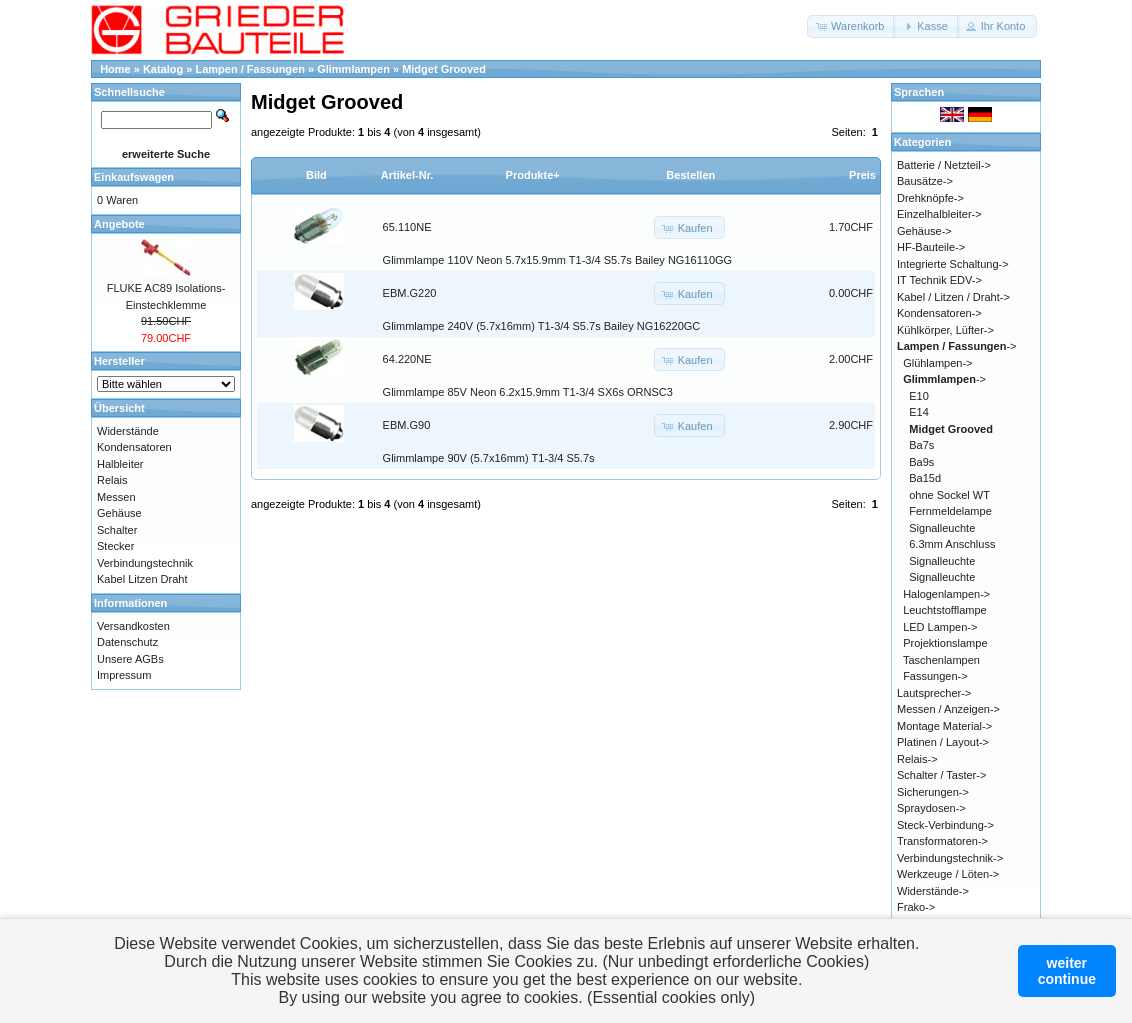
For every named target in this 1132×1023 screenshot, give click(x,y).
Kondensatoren (134, 447)
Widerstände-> (933, 891)
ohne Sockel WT (949, 495)
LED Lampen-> (940, 627)
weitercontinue (1067, 971)
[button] (851, 26)
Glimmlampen (353, 69)
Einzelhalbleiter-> (939, 214)
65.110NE (407, 227)
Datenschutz (127, 642)
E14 (919, 412)
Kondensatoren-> (939, 313)
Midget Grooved (444, 69)
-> (957, 346)
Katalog (163, 69)
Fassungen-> (935, 676)
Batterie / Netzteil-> (944, 165)
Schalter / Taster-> (941, 775)
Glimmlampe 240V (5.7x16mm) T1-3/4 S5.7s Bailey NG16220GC (542, 326)
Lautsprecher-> (934, 693)
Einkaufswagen (134, 177)
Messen (116, 497)
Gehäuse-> (924, 231)
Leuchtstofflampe (945, 610)
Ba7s (921, 445)
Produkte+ (533, 175)
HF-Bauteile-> (931, 247)
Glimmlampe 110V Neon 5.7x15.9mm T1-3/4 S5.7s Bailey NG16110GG (558, 260)
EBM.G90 (407, 425)
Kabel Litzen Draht (142, 579)
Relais (112, 480)
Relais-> (917, 759)
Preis (862, 175)
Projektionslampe (945, 643)
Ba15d (925, 478)
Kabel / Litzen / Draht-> (953, 297)
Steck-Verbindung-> (945, 825)
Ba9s (921, 462)
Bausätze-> (925, 181)
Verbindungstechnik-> (950, 858)
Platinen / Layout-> (943, 742)
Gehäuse (119, 513)
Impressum (124, 675)
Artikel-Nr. (407, 175)
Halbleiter (120, 464)
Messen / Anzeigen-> (948, 709)
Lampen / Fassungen (250, 69)
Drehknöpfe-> (930, 198)
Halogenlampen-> (946, 594)
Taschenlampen (941, 660)
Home (115, 69)
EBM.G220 (410, 293)
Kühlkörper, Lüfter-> (945, 330)
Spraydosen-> (931, 808)
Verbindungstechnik (145, 563)
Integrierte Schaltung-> (953, 264)
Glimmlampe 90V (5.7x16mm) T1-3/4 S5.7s (489, 458)
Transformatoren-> (942, 841)
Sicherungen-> (933, 792)
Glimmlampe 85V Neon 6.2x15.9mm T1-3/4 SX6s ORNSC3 (528, 392)
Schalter (117, 530)
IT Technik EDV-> (939, 280)
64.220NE (407, 359)
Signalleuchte (942, 528)
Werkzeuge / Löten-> (948, 874)
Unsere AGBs (130, 659)
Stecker (115, 546)
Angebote (119, 224)
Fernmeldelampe (950, 511)
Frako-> (916, 907)
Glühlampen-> (937, 363)
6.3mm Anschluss (952, 544)
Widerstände (128, 431)
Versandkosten (133, 626)
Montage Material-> (944, 726)
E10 (919, 396)
